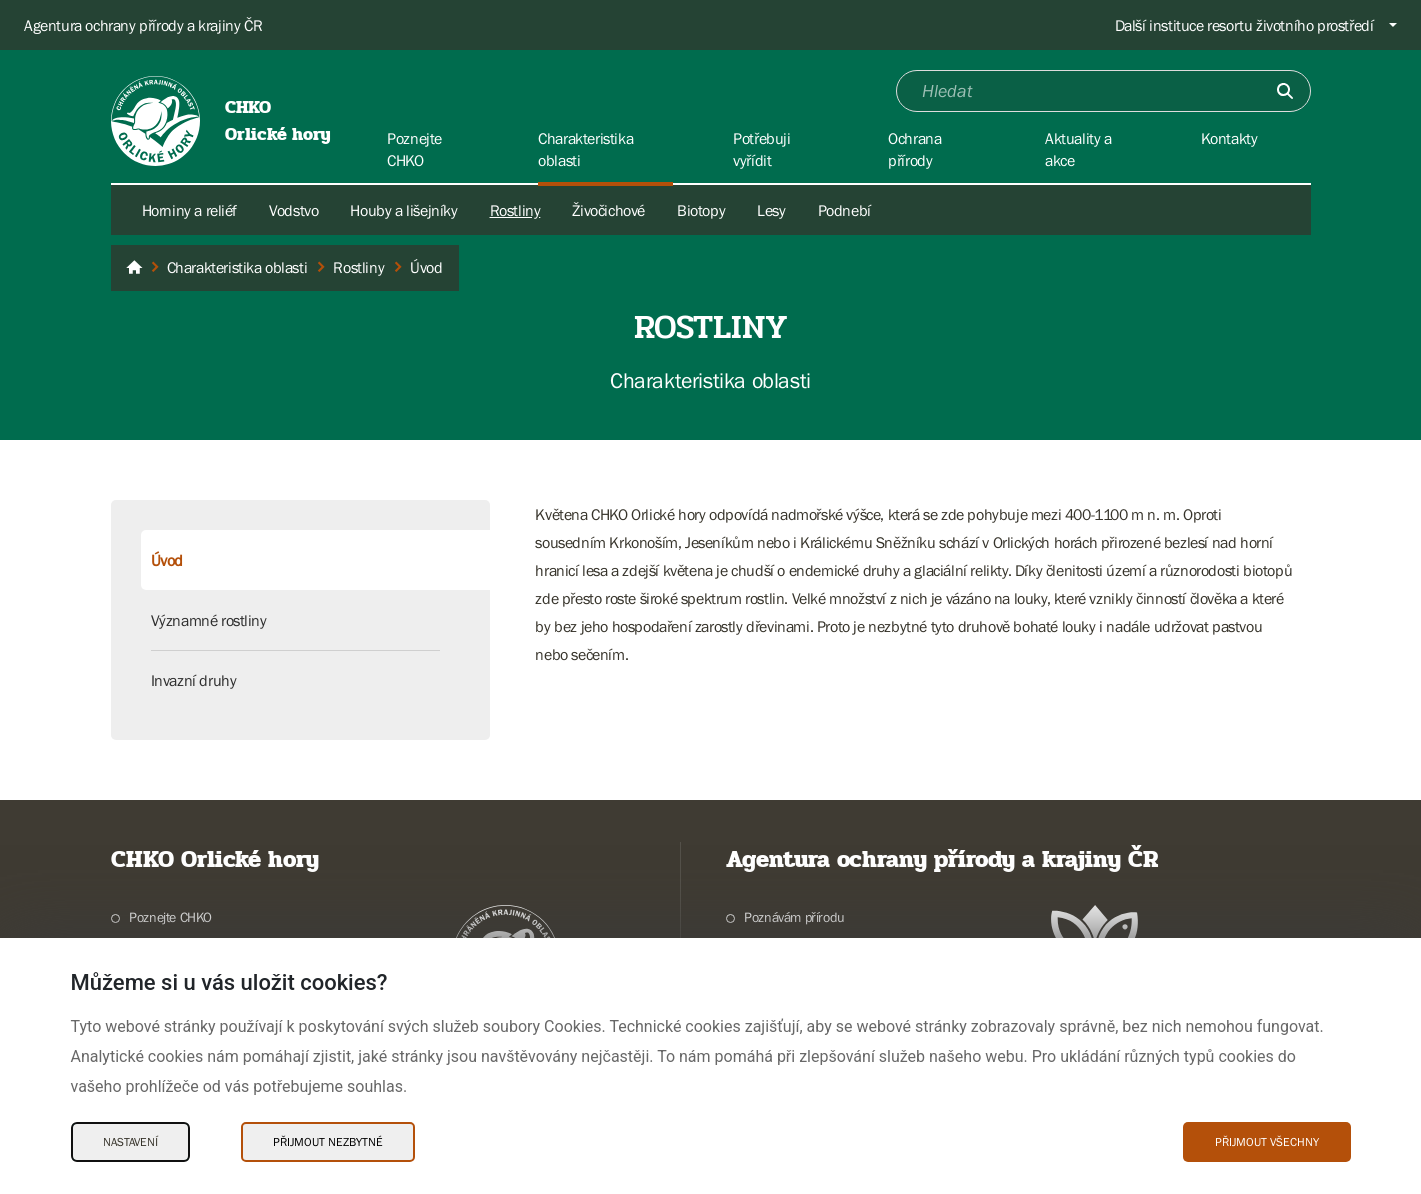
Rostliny (515, 210)
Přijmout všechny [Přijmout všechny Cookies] (1267, 1142)
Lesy (771, 210)
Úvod (167, 560)
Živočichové (608, 210)
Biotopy (701, 210)
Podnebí (844, 210)
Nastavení (130, 1142)
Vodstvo (293, 210)
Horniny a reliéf (190, 210)
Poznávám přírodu (794, 917)
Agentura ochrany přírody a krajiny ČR (143, 25)
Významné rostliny (209, 620)
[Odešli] (1285, 91)
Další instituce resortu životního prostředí (1244, 25)
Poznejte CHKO (170, 917)
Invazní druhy (194, 680)
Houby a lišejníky (403, 210)
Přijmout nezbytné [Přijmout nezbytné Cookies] (328, 1142)
